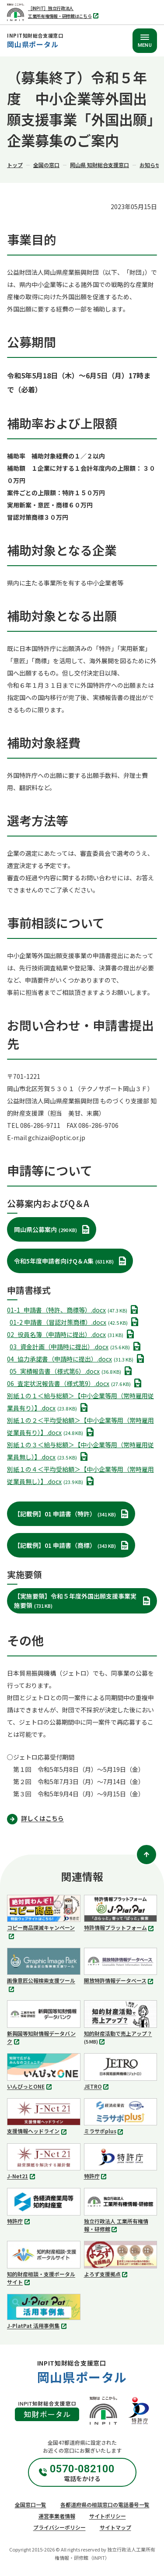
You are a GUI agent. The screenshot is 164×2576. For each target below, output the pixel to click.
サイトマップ (115, 2527)
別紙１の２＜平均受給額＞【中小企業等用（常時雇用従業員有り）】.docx (80, 1427)
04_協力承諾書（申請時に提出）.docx (77, 1359)
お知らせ (150, 164)
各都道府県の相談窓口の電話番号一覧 (105, 2504)
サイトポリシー (107, 2516)
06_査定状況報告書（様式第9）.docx (76, 1383)
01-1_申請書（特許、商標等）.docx (74, 1310)
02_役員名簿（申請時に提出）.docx (72, 1334)
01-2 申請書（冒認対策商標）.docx (76, 1322)
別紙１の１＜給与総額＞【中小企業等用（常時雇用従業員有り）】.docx (80, 1402)
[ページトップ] (146, 1854)
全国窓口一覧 (30, 2504)
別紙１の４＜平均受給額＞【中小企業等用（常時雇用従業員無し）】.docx (80, 1476)
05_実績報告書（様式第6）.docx (72, 1371)
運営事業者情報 (56, 2516)
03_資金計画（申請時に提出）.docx (77, 1346)
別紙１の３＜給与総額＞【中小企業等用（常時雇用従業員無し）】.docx (80, 1451)
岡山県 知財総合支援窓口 (99, 164)
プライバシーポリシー (59, 2527)
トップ (15, 164)
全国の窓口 (46, 164)
